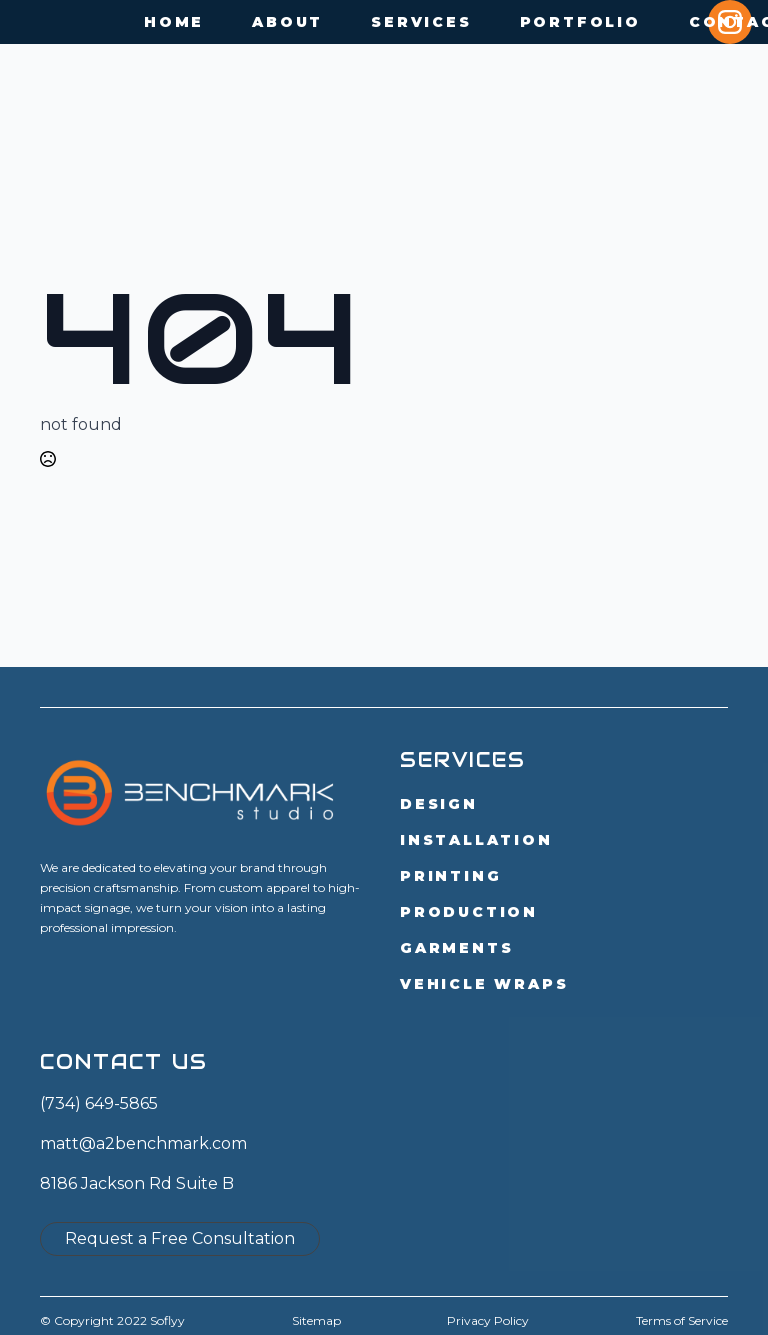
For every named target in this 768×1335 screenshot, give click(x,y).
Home (174, 22)
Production (469, 912)
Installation (476, 840)
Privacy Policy (488, 1320)
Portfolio (580, 22)
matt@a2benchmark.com (143, 1143)
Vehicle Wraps (484, 984)
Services (421, 22)
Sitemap (316, 1320)
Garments (456, 948)
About (287, 22)
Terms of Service (682, 1320)
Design (439, 804)
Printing (450, 876)
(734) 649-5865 (99, 1103)
